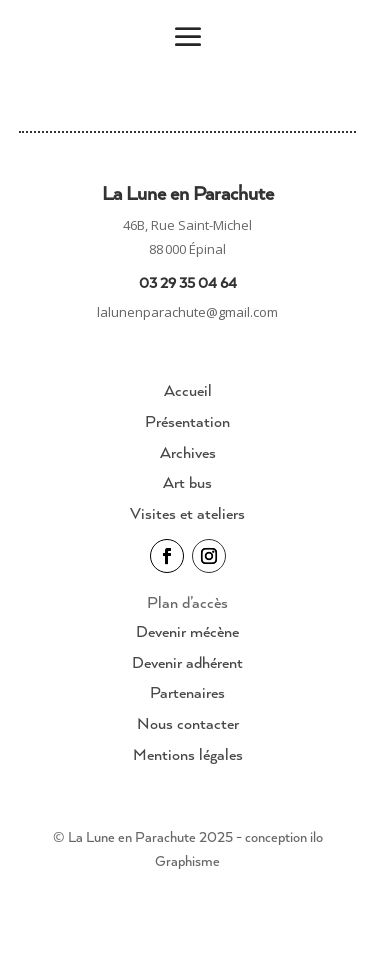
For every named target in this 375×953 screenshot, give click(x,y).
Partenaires (187, 692)
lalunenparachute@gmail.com (187, 312)
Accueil (188, 390)
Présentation (187, 421)
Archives (188, 452)
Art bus (187, 482)
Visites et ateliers (187, 513)
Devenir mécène (187, 631)
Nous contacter (188, 723)
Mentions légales (188, 754)
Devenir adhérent (187, 662)
